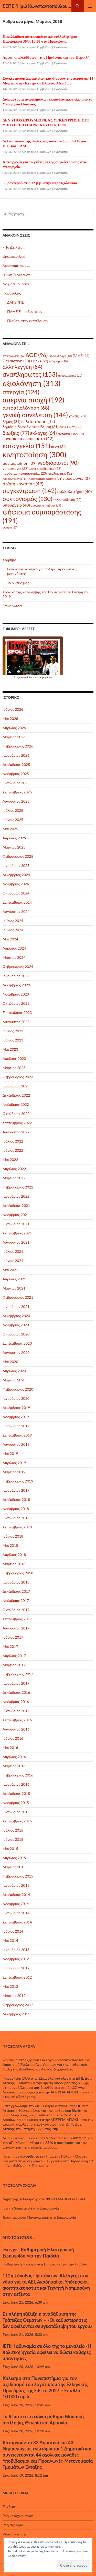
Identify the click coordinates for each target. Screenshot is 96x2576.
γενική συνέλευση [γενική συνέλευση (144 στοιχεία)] (35, 415)
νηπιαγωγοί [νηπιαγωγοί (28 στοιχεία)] (15, 468)
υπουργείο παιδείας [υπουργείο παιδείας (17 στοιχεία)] (46, 505)
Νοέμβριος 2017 (16, 1600)
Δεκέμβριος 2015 (16, 1793)
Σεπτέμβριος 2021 (17, 1233)
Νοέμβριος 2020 (16, 1325)
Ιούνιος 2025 (13, 819)
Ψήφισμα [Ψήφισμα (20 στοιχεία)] (58, 361)
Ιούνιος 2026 (13, 709)
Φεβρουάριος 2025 (18, 856)
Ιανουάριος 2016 (16, 1784)
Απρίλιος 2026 (14, 728)
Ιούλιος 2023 (13, 1031)
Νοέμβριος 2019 (16, 1417)
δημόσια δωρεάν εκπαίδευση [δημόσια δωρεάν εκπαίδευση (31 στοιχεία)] (30, 426)
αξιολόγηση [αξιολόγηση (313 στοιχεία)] (31, 383)
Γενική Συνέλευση (16, 275)
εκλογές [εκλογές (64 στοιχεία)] (43, 433)
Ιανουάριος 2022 (16, 1196)
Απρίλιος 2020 (14, 1371)
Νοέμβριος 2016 (16, 1701)
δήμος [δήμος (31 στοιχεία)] (11, 421)
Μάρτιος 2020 (14, 1380)
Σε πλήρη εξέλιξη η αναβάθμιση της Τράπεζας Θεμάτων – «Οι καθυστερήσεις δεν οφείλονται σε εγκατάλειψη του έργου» (47, 2320)
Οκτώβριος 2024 (16, 893)
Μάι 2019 (10, 1453)
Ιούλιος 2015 (13, 1830)
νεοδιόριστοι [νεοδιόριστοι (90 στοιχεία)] (58, 462)
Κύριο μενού (90, 6)
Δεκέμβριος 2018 (16, 1499)
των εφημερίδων (42, 677)
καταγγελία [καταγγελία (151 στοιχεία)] (26, 445)
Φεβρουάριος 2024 (18, 966)
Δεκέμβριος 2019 (16, 1407)
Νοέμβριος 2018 (16, 1508)
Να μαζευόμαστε (16, 284)
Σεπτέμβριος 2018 (17, 1527)
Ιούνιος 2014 (13, 1931)
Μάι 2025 (10, 829)
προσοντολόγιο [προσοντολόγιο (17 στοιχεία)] (15, 478)
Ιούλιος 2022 (13, 1141)
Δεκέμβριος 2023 (16, 985)
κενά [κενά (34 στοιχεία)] (59, 446)
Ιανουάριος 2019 (16, 1490)
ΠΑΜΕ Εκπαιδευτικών (24, 311)
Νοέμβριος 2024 (16, 884)
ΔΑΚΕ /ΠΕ (15, 302)
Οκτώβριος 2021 (16, 1224)
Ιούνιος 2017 (13, 1637)
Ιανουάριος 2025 (16, 865)
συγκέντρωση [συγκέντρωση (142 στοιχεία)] (29, 490)
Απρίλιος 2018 (14, 1554)
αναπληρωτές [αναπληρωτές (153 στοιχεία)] (30, 374)
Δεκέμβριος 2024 (16, 875)
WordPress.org (14, 2534)
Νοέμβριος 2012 (16, 1959)
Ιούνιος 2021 (13, 1260)
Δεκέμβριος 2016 (16, 1692)
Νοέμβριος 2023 (16, 994)
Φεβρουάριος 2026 (18, 746)
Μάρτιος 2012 (14, 1995)
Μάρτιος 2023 (14, 1067)
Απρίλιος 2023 (14, 1058)
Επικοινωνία (12, 606)
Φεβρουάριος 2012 (18, 2005)
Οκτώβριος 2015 (16, 1812)
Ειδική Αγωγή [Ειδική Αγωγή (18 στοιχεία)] (60, 356)
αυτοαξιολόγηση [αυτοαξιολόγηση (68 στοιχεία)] (26, 408)
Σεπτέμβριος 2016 (17, 1720)
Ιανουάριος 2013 (16, 1949)
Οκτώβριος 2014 (16, 1913)
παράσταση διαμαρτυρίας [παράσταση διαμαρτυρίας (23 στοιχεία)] (25, 473)
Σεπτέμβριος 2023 (17, 1012)
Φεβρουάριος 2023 (18, 1077)
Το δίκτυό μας (18, 583)
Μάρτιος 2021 (14, 1288)
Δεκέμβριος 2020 (16, 1316)
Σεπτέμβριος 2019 (17, 1435)
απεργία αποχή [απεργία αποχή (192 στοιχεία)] (33, 400)
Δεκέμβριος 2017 (16, 1591)
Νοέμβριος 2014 (16, 1904)
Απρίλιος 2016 (14, 1757)
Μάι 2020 (10, 1361)
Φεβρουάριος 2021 (18, 1297)
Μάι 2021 (10, 1270)
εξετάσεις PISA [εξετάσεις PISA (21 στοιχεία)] (71, 434)
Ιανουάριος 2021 (16, 1306)
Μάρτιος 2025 (14, 847)
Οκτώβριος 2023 (16, 1003)
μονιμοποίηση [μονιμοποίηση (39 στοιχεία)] (19, 463)
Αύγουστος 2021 (16, 1242)
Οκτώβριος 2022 (16, 1113)
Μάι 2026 (10, 718)
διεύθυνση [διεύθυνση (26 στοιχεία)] (70, 427)
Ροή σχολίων (13, 2525)
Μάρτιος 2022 (14, 1178)
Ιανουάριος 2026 (16, 755)
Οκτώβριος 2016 (16, 1711)
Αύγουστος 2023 (16, 1022)
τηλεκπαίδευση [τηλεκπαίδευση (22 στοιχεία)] (67, 500)
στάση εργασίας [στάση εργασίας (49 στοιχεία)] (23, 483)
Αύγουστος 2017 (16, 1628)
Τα (15, 677)
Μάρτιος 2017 (14, 1665)
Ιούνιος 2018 (13, 1536)
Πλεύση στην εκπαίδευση (27, 320)
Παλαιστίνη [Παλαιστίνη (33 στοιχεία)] (16, 361)
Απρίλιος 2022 (14, 1169)
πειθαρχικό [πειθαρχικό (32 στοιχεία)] (60, 473)
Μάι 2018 (10, 1545)
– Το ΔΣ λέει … (14, 247)
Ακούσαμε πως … (16, 265)
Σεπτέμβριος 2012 (17, 1977)
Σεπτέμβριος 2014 (17, 1922)
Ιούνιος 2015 (13, 1839)
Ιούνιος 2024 (13, 930)
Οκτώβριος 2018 (16, 1518)
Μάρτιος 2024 (14, 957)
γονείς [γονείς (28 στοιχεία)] (77, 416)
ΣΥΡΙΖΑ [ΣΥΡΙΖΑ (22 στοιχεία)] (39, 361)
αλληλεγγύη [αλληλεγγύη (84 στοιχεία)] (22, 366)
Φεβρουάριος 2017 (18, 1674)
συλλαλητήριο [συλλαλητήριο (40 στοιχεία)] (74, 491)
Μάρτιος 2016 (14, 1766)
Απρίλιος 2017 (14, 1655)
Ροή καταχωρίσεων (18, 2515)
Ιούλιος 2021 (13, 1251)
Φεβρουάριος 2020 (18, 1389)
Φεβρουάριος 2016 (18, 1775)
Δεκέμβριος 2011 (16, 2014)
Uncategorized (14, 256)
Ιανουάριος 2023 (16, 1086)
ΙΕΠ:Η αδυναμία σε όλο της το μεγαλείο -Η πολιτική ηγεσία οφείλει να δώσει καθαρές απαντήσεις (47, 2352)
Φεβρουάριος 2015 (18, 1876)
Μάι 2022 (10, 1159)
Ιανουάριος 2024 (16, 976)
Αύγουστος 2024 (16, 911)
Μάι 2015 (10, 1848)
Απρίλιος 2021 (14, 1279)
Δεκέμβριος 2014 (16, 1894)
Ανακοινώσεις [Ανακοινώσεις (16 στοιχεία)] (14, 356)
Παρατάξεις (12, 293)
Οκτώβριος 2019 (16, 1426)
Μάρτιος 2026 (14, 737)
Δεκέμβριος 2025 (16, 764)
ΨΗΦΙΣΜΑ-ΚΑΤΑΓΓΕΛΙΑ (66, 2199)
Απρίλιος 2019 (14, 1463)
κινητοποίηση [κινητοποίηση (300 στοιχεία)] (34, 454)
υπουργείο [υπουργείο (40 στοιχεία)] (16, 504)
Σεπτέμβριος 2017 (17, 1619)
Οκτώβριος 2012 (16, 1968)
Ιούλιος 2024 (13, 920)
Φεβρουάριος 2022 (18, 1187)
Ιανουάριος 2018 (16, 1582)
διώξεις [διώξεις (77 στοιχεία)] (16, 433)
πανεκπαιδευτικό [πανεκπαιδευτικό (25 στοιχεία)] (45, 469)
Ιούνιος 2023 (13, 1040)
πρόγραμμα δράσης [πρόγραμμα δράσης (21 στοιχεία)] (45, 479)
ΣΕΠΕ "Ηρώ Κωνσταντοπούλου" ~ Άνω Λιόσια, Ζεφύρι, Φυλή (37, 6)
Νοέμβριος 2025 (16, 773)
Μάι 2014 (10, 1940)
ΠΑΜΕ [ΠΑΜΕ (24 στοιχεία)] (81, 356)
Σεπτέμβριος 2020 (17, 1343)
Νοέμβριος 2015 (16, 1802)
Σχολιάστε (61, 47)
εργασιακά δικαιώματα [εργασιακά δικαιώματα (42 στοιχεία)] (28, 438)
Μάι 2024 (10, 939)
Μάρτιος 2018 (14, 1564)
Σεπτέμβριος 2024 (17, 902)
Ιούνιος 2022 (13, 1150)
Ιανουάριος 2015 (16, 1885)
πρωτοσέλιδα (24, 677)
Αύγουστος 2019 (16, 1444)
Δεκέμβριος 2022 (16, 1095)
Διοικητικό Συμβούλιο (36, 47)
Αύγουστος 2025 (16, 801)
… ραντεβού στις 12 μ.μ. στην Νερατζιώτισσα (40, 183)
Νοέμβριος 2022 (16, 1104)
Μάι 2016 (10, 1747)
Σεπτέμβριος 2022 (17, 1123)
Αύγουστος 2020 (16, 1352)
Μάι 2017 (10, 1646)
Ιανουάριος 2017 (16, 1683)
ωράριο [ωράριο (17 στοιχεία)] (10, 527)
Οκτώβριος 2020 (16, 1334)
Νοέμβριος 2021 (16, 1214)
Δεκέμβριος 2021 (16, 1205)
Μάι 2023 (10, 1049)
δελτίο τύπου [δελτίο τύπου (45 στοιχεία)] (38, 421)
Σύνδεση (9, 2506)
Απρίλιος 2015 (14, 1858)
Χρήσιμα (9, 560)
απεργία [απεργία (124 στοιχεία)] (21, 392)
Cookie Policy (17, 2556)
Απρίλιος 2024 (14, 948)
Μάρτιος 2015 (14, 1867)
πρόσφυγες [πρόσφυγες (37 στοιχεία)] (77, 478)
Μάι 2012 (10, 1986)
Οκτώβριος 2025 (16, 783)
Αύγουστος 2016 (16, 1729)
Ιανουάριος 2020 (16, 1398)
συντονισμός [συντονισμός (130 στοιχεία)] (27, 498)
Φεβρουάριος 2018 (18, 1573)
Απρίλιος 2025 (14, 838)
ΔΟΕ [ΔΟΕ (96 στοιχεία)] (36, 354)
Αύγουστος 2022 (16, 1132)
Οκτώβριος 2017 (16, 1610)
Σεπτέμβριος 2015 (17, 1821)
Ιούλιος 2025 (13, 810)
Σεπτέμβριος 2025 (17, 792)
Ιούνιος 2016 (13, 1738)
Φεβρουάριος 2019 (18, 1481)
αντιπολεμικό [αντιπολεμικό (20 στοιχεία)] (70, 375)
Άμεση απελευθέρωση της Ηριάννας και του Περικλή (46, 57)
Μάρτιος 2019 (14, 1472)
